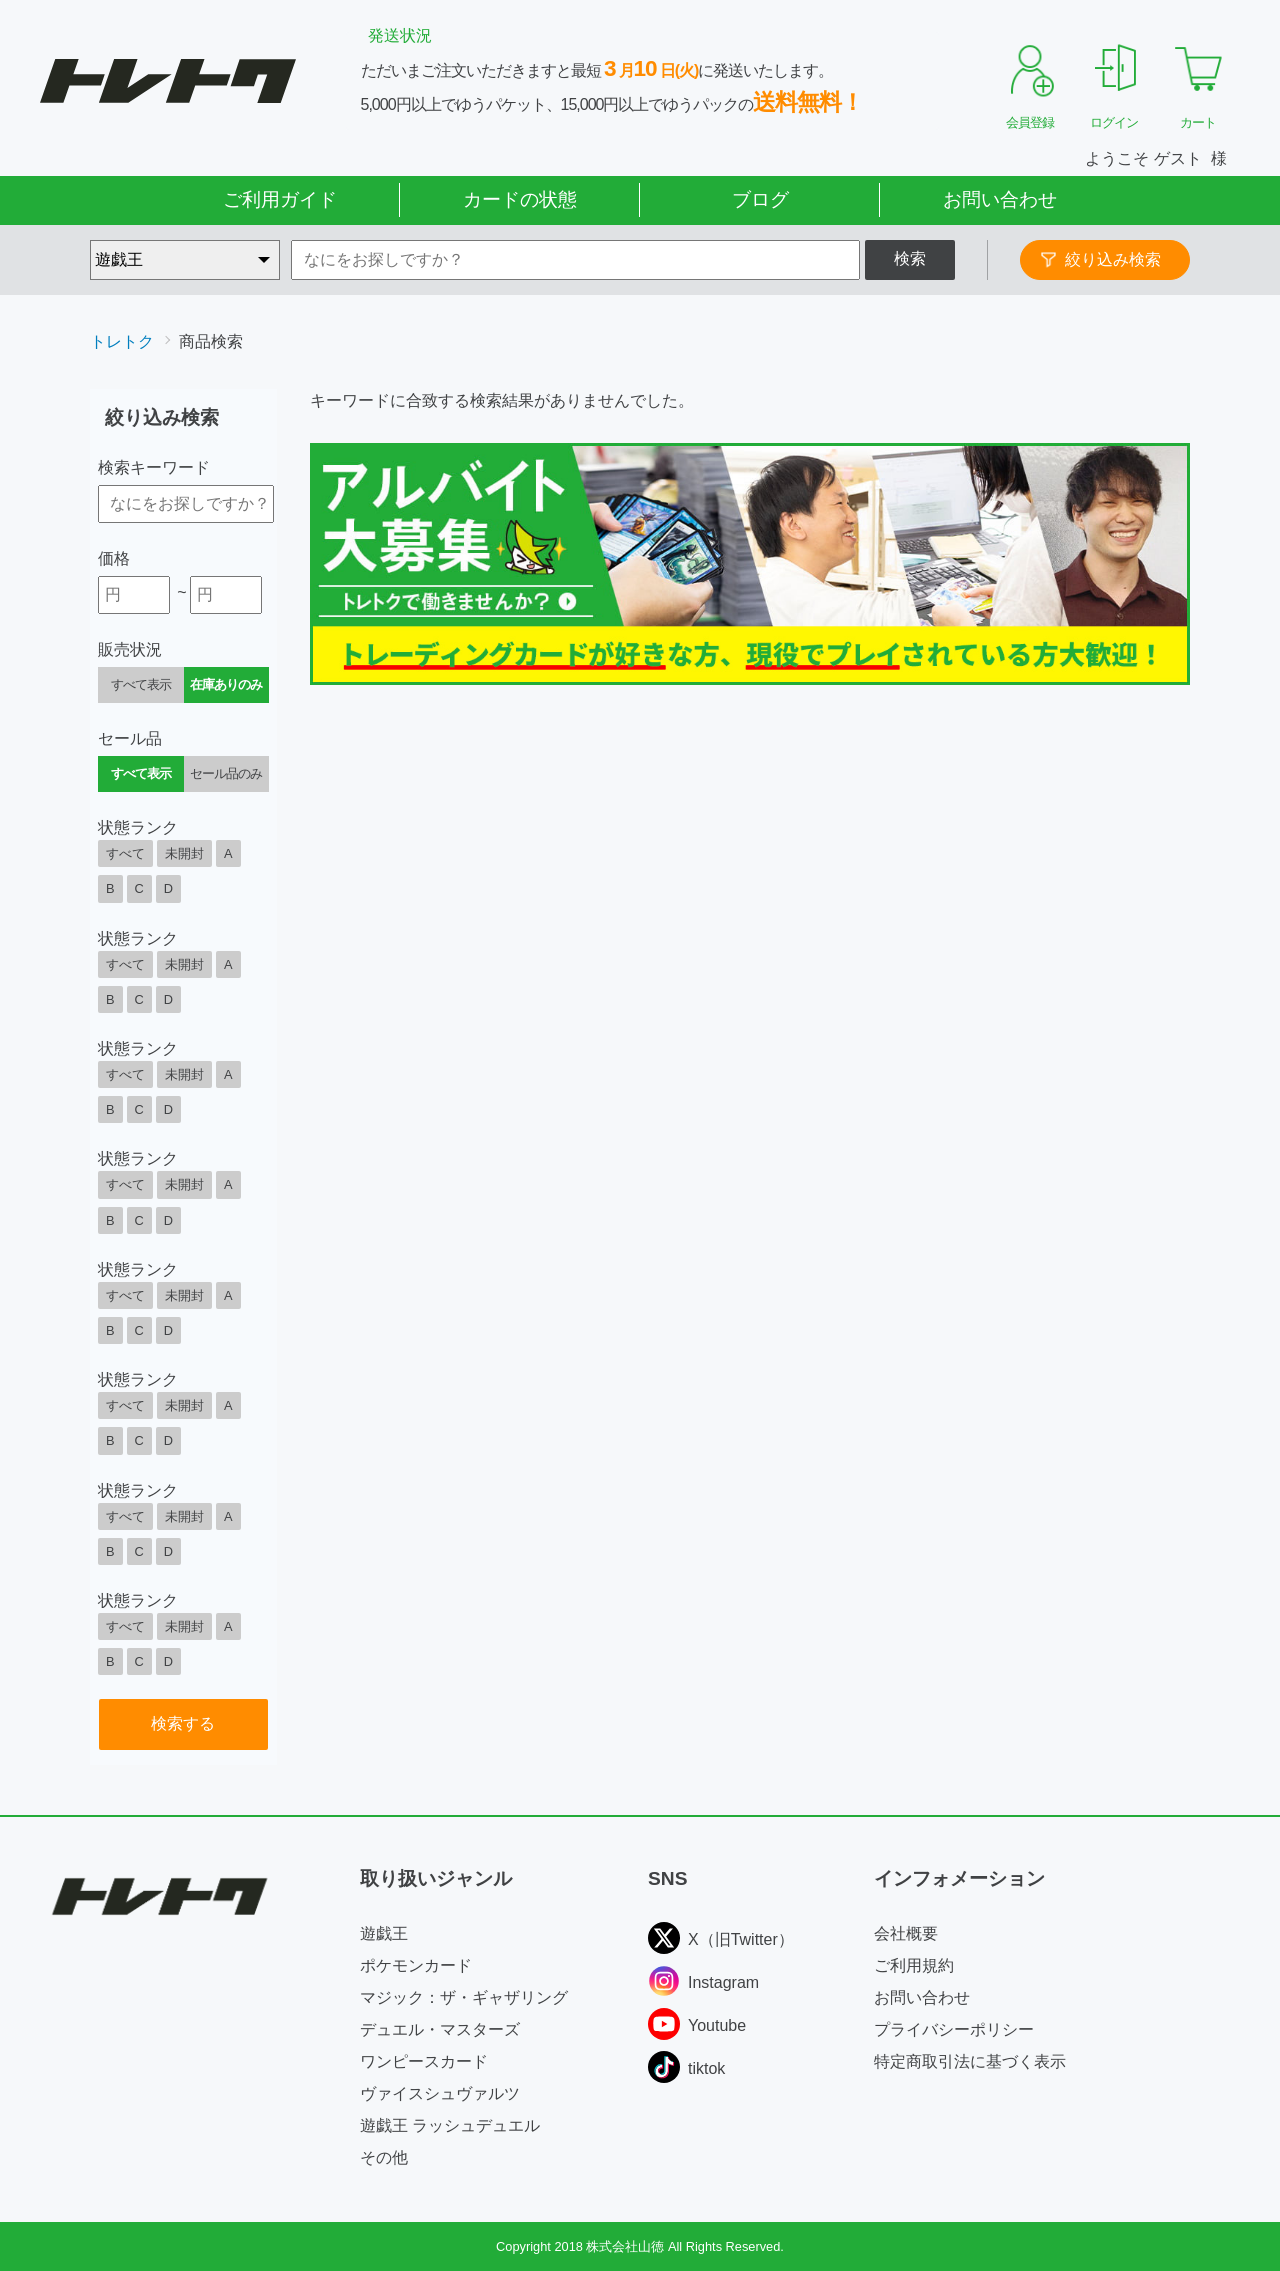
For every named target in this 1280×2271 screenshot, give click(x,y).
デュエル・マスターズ (440, 2029)
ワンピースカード (424, 2061)
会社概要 (906, 1933)
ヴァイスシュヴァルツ (440, 2093)
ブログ (760, 199)
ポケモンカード (416, 1965)
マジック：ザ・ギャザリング (464, 1997)
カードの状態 (520, 199)
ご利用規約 (914, 1965)
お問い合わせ (1000, 199)
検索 (910, 258)
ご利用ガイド (280, 199)
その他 (384, 2157)
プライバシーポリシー (954, 2029)
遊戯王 (384, 1933)
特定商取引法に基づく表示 (970, 2061)
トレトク (122, 341)
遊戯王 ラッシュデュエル (450, 2125)
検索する (183, 1723)
